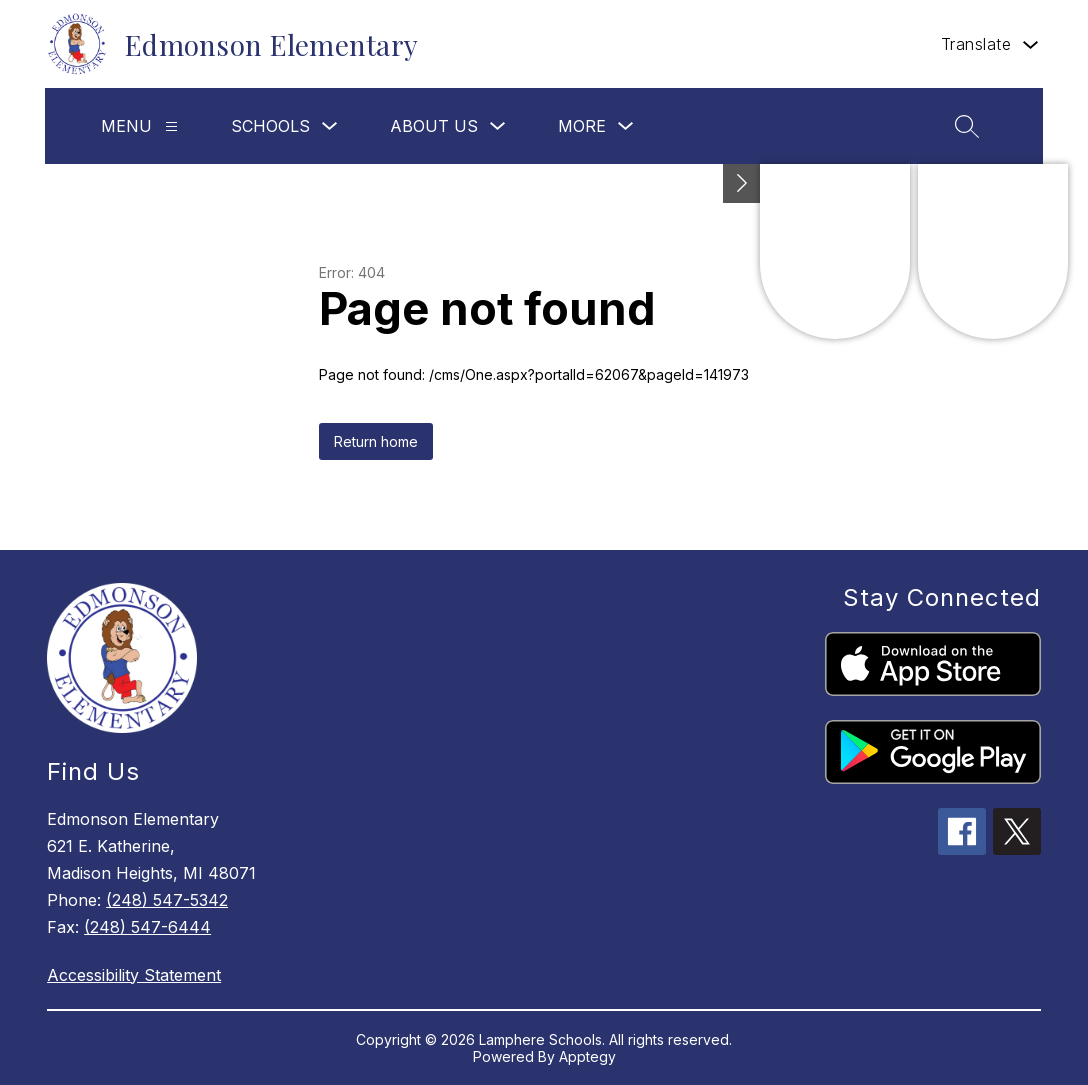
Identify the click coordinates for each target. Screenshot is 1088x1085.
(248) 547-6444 (147, 927)
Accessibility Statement (134, 975)
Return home (376, 441)
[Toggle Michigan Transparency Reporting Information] (742, 183)
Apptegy (587, 1056)
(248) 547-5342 (167, 900)
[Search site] (967, 126)
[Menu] (171, 126)
